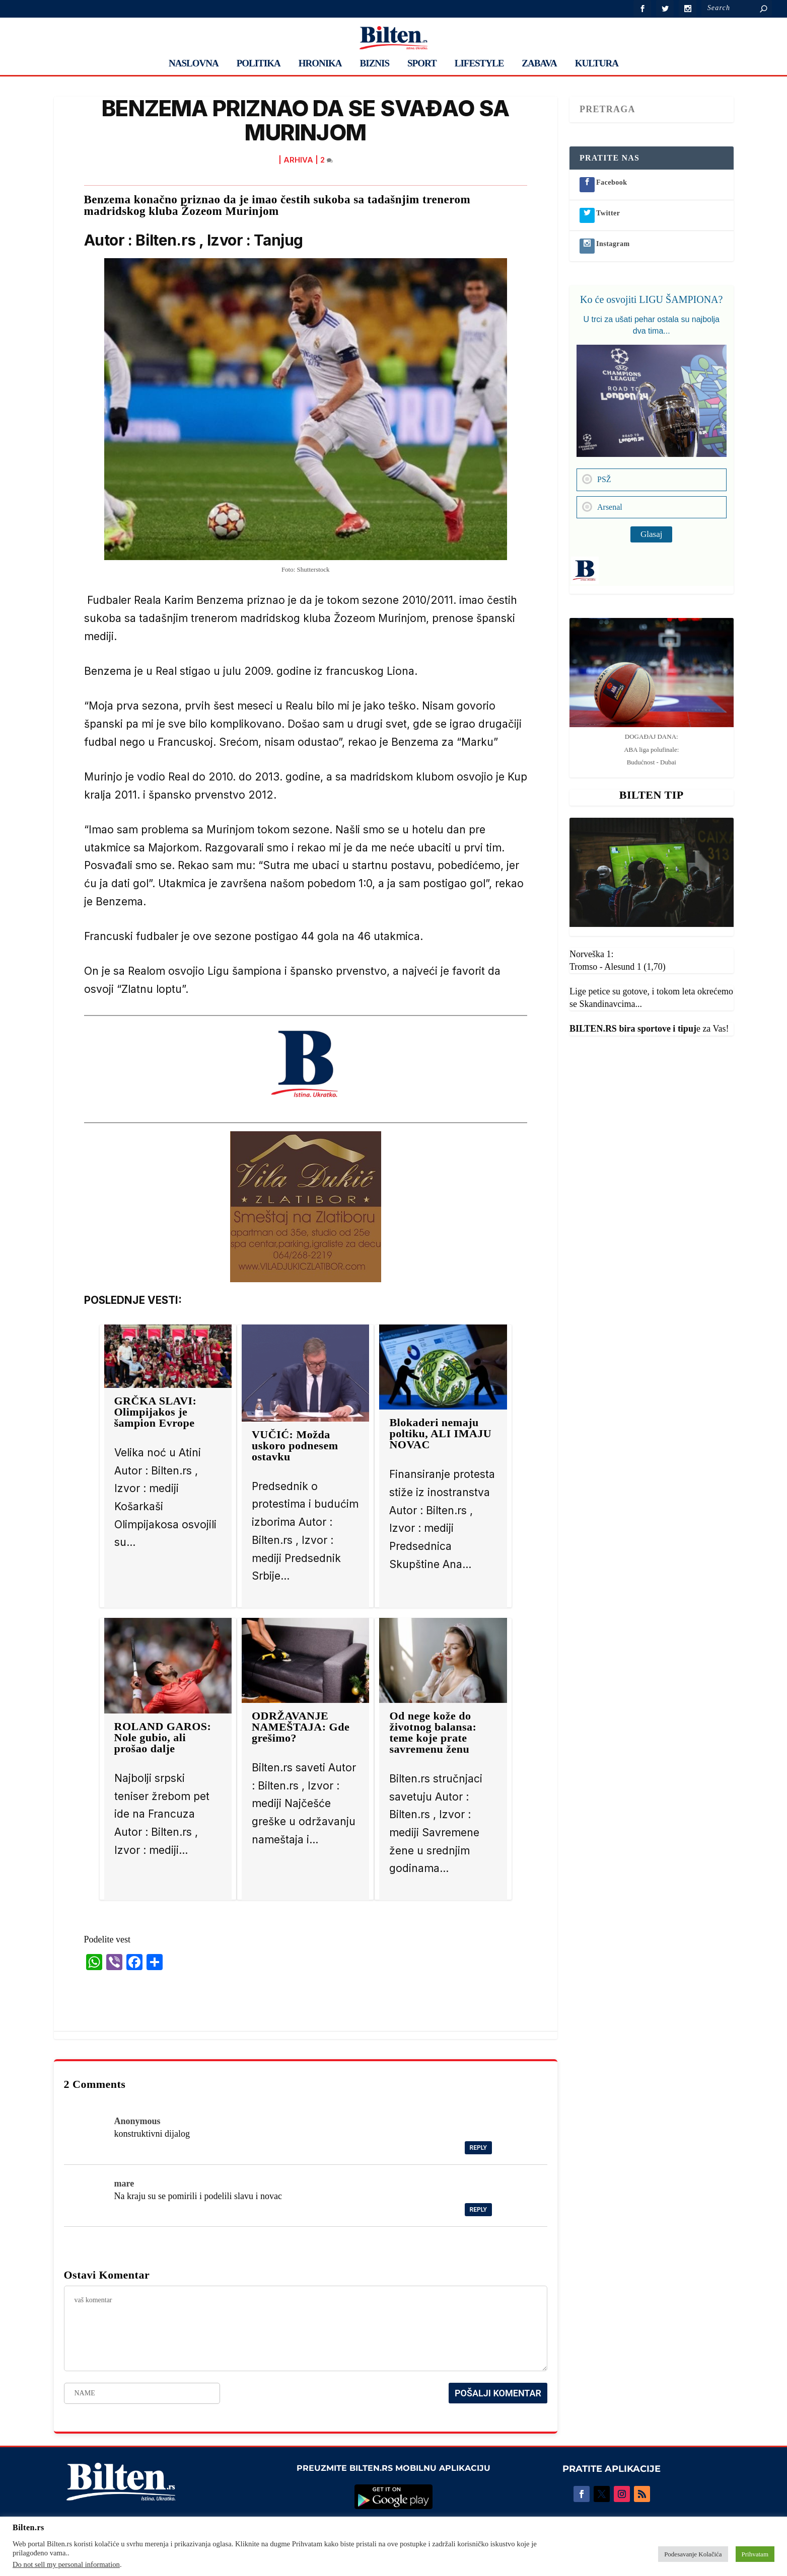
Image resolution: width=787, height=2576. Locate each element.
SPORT (422, 63)
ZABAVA (539, 63)
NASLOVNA (194, 63)
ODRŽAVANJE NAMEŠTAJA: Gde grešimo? (300, 1726)
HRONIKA (320, 63)
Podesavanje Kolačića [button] (693, 2554)
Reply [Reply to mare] (478, 2209)
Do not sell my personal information (66, 2564)
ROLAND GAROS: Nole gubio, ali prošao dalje (162, 1737)
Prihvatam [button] (755, 2554)
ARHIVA (298, 160)
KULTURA (596, 63)
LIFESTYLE (479, 63)
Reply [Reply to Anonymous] (478, 2147)
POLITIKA (258, 63)
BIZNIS (374, 63)
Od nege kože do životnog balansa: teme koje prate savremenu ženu (432, 1732)
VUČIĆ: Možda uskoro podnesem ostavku (295, 1445)
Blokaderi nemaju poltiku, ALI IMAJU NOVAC (440, 1433)
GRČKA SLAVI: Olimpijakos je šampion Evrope (155, 1411)
